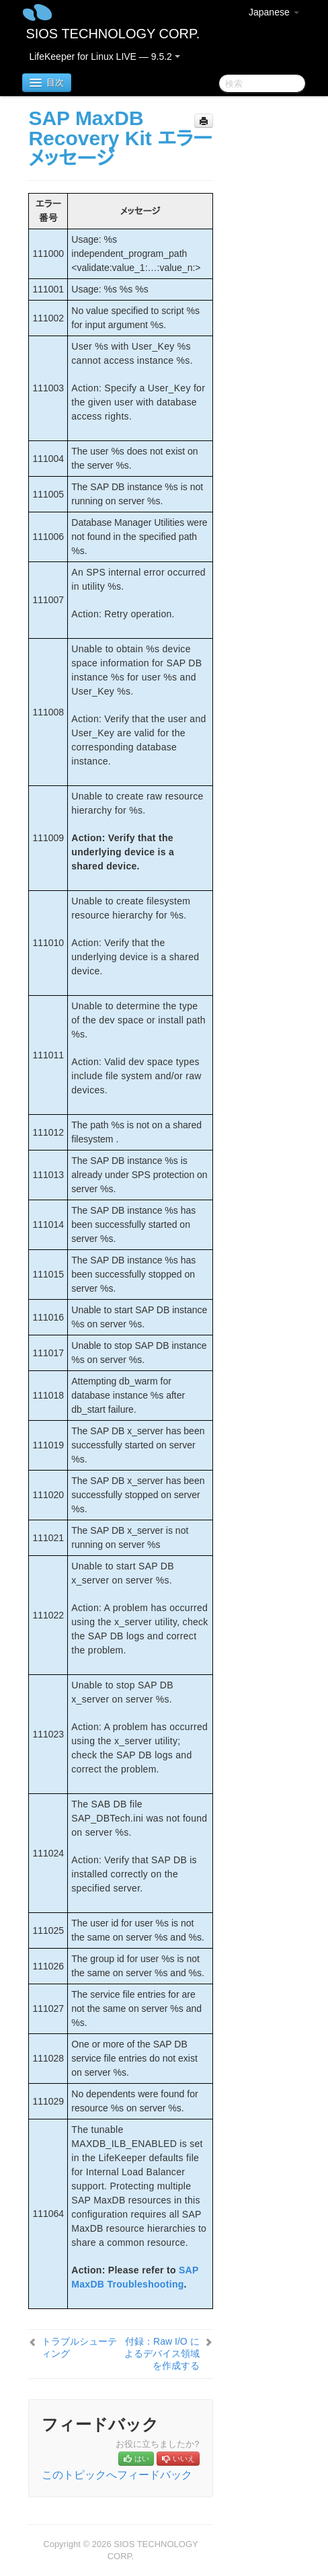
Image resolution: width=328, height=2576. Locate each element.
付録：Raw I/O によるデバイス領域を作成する (162, 2353)
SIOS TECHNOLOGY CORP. (113, 33)
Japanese (274, 12)
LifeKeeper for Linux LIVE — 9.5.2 (104, 56)
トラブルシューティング (79, 2347)
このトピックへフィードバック (117, 2475)
